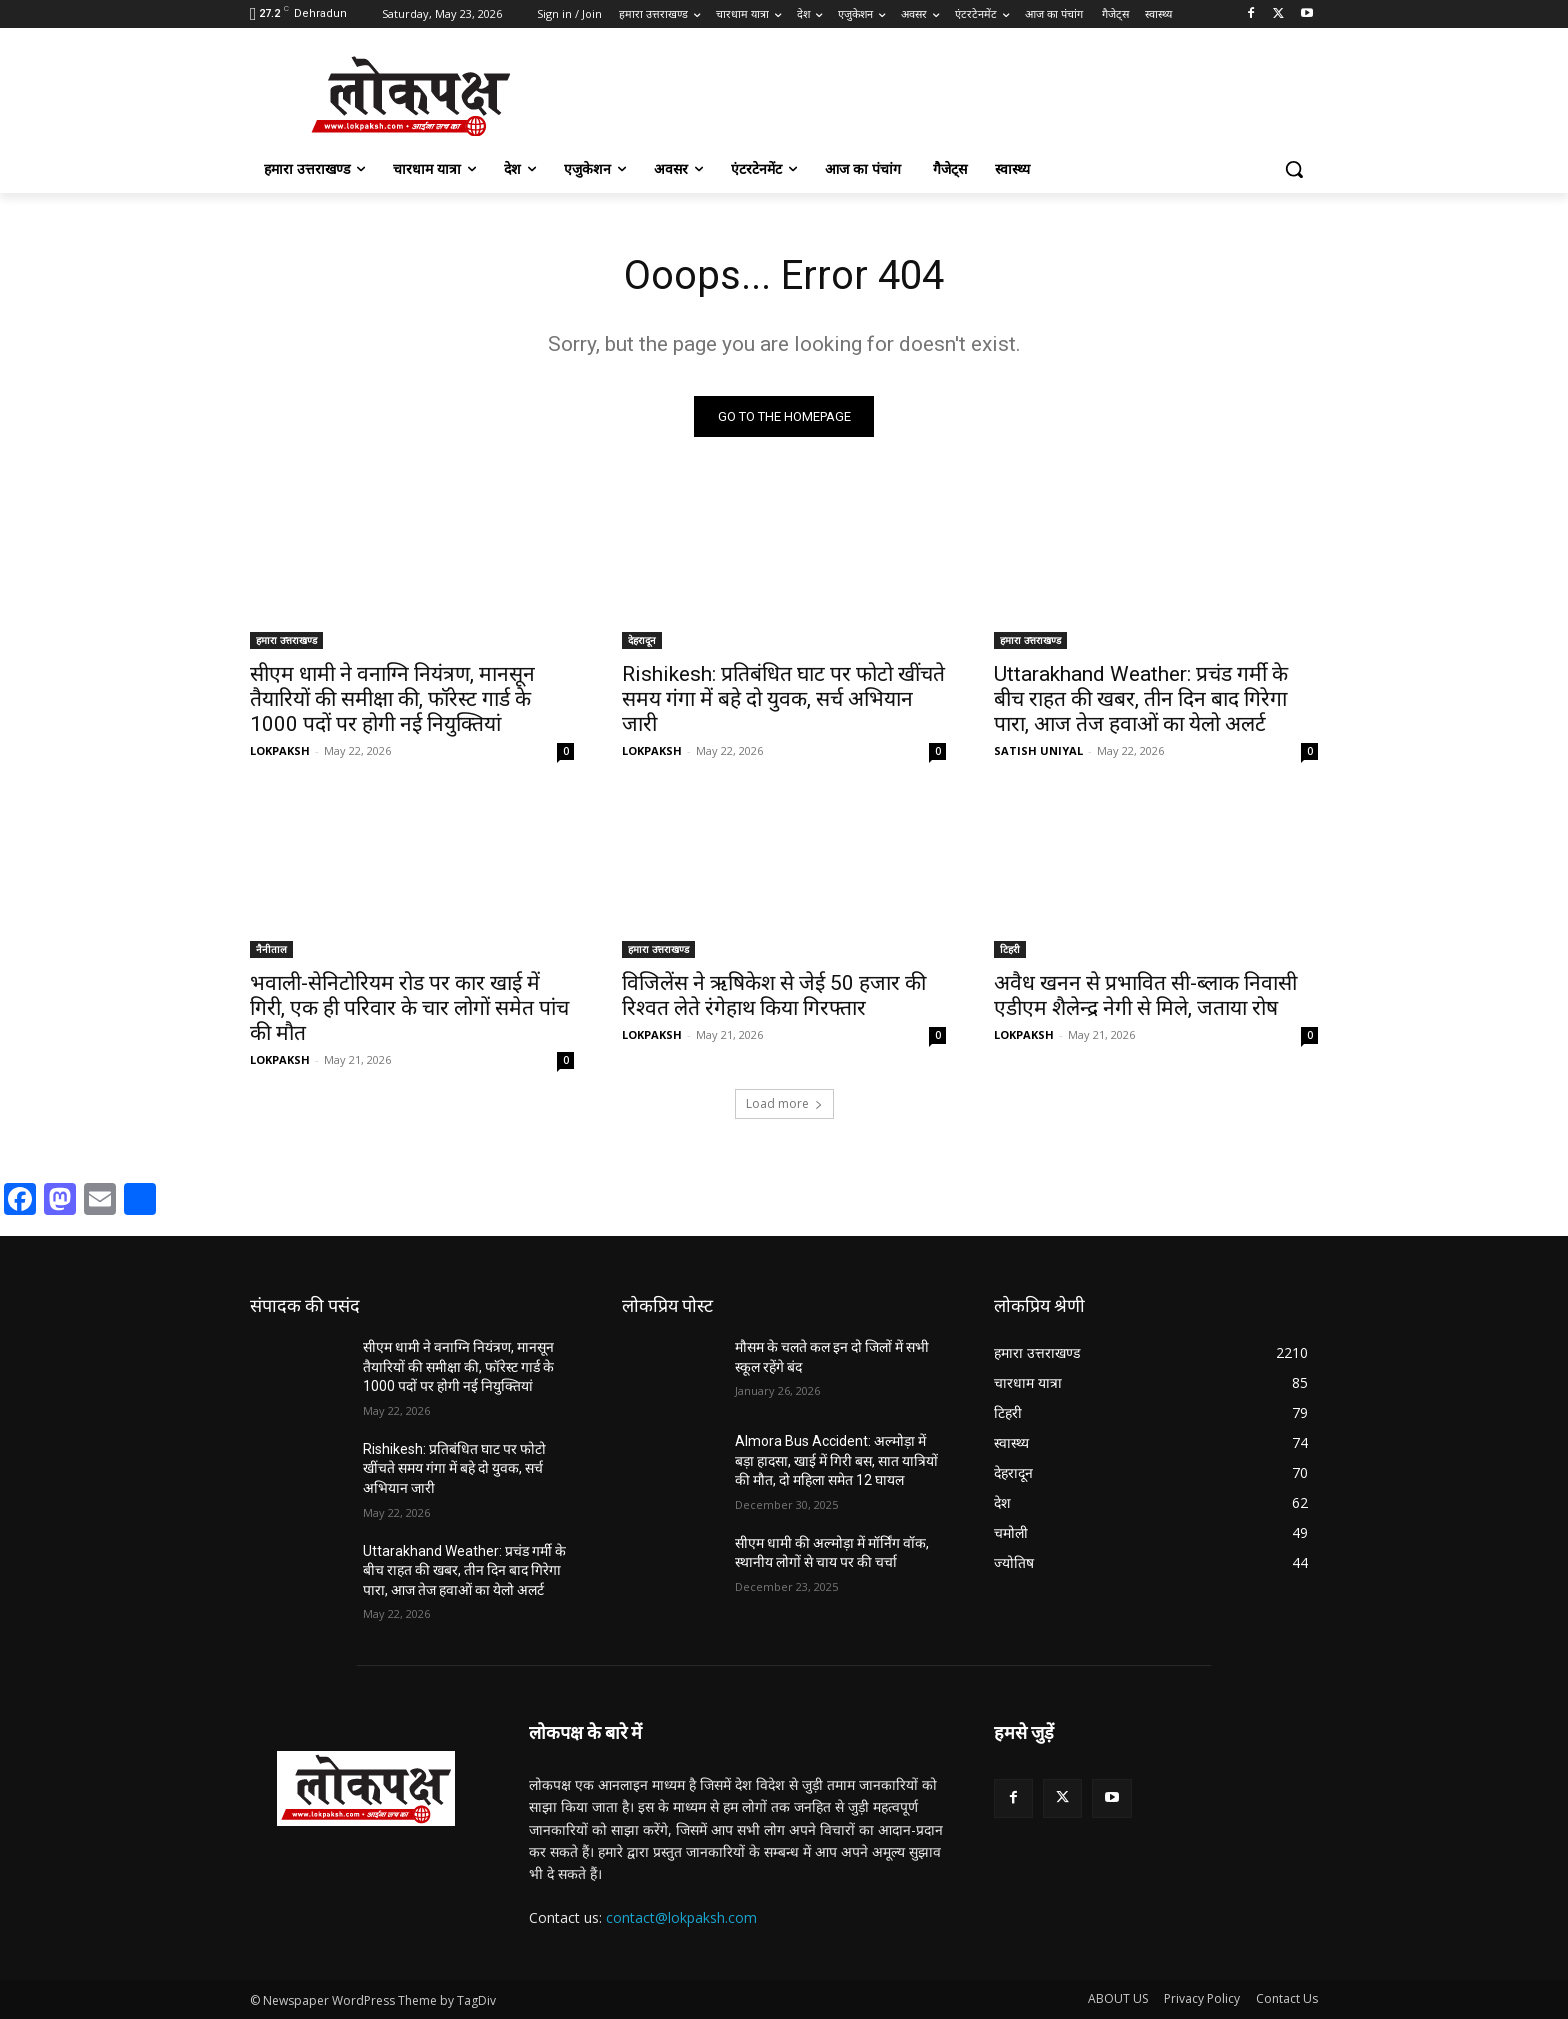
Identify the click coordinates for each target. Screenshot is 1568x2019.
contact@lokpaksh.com (681, 1917)
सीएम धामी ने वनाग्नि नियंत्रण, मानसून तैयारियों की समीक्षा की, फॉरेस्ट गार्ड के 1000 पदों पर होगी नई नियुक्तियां (392, 699)
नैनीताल (271, 949)
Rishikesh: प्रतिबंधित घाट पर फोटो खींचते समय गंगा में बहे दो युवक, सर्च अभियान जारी (783, 699)
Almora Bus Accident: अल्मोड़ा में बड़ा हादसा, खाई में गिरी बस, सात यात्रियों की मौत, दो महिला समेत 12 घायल (836, 1460)
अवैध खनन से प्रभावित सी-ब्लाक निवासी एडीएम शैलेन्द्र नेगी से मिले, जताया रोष (1145, 995)
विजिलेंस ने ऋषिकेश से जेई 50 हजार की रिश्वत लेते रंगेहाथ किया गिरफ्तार (774, 995)
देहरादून (642, 640)
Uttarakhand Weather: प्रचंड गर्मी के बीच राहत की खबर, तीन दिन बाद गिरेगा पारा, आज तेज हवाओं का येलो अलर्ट (1141, 699)
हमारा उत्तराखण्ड (286, 640)
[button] (1294, 169)
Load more (784, 1103)
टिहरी (1010, 949)
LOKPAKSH (280, 750)
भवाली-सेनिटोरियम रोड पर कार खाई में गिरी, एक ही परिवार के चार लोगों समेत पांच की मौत (409, 1008)
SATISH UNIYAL (1038, 750)
